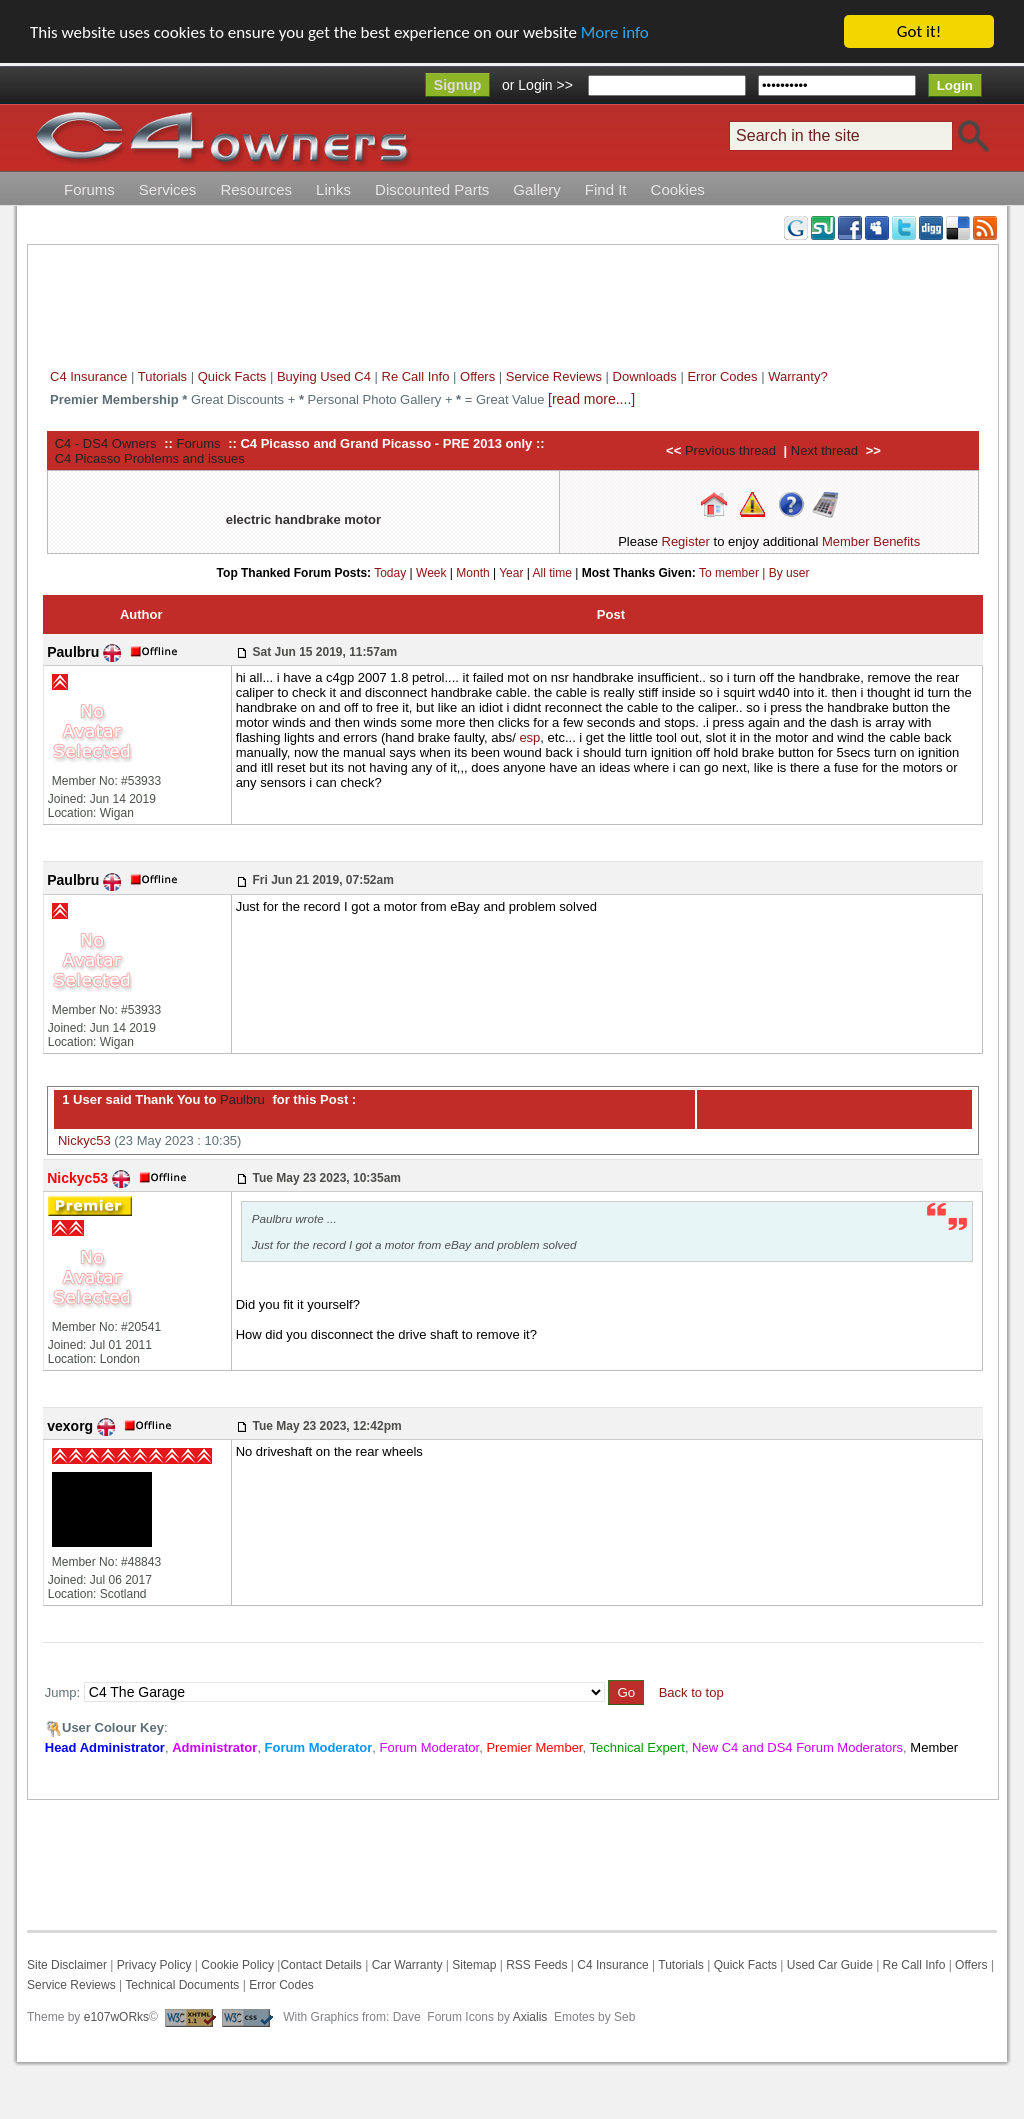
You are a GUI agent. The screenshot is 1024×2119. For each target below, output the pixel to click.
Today (390, 573)
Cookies (678, 189)
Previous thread (730, 450)
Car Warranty (407, 1965)
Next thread (824, 450)
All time (552, 573)
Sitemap (472, 1965)
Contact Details (320, 1965)
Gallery (537, 189)
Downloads (645, 376)
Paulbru (240, 1099)
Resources (256, 189)
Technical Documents (182, 1985)
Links (333, 189)
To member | (734, 573)
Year (511, 573)
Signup (457, 85)
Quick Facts (234, 376)
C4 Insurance (88, 376)
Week (431, 573)
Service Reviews (554, 376)
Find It (606, 189)
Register (686, 541)
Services (168, 189)
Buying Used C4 (324, 376)
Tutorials (162, 376)
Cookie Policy (237, 1965)
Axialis (530, 2017)
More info (615, 32)
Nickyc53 (84, 1140)
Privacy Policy (154, 1965)
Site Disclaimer (67, 1965)
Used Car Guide (830, 1965)
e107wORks (116, 2017)
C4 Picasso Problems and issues (150, 458)
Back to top (691, 1692)
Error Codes (722, 376)
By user (789, 573)
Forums (89, 189)
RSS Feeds (536, 1965)
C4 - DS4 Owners (106, 443)
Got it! (919, 31)
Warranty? (797, 376)
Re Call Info (416, 376)
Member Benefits (871, 541)
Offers (477, 376)
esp (529, 737)
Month (472, 573)
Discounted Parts (432, 189)
